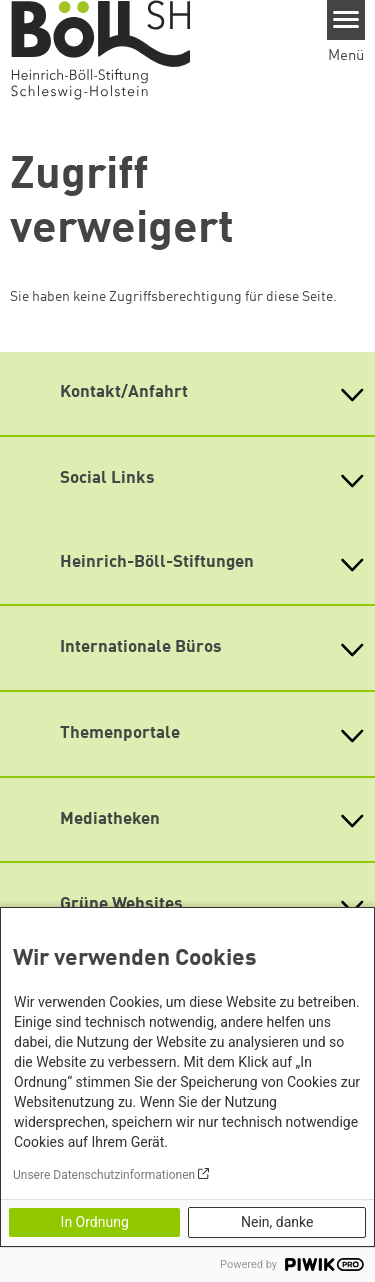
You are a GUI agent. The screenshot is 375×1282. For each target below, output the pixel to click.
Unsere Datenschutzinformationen (104, 1175)
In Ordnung (95, 1222)
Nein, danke (277, 1222)
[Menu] (346, 20)
